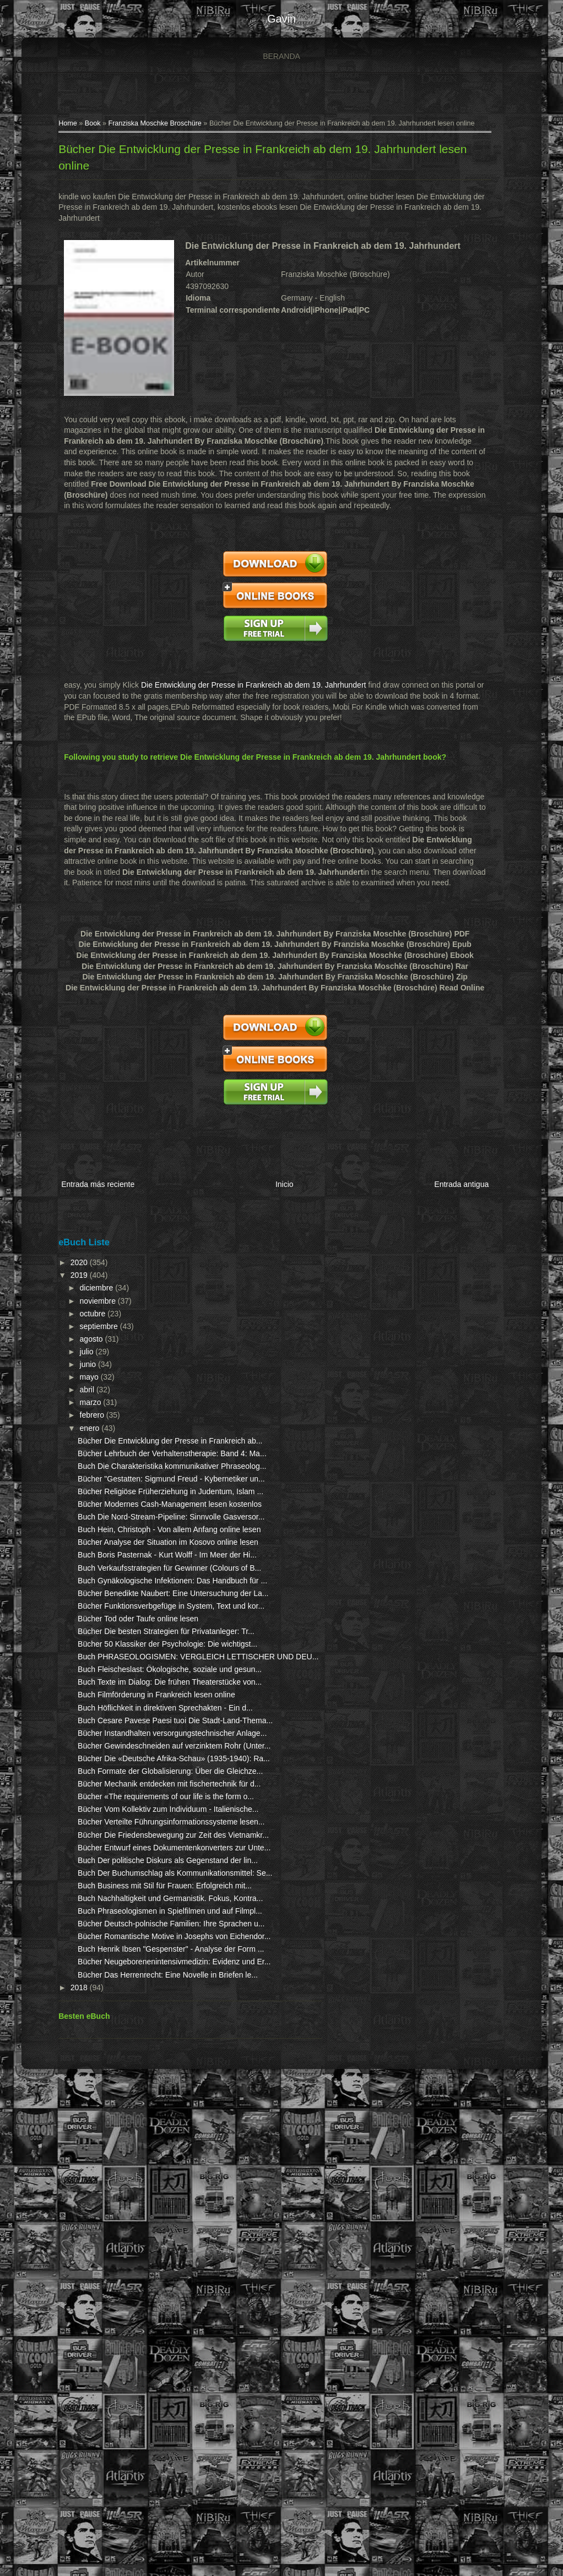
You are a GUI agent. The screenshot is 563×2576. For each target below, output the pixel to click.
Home (53, 130)
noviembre (83, 1286)
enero (75, 1413)
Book (78, 130)
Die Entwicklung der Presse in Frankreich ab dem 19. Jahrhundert (238, 675)
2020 (65, 1248)
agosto (77, 1325)
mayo (74, 1363)
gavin (281, 19)
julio (72, 1337)
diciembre (82, 1274)
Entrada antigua (466, 1174)
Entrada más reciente (83, 1174)
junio (73, 1350)
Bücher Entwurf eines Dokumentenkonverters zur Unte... (113, 2200)
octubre (78, 1299)
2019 (65, 1261)
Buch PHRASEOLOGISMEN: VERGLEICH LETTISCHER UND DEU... (124, 1826)
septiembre (84, 1312)
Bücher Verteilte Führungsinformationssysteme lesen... (119, 2142)
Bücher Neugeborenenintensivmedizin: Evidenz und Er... (120, 2423)
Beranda (281, 56)
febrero (77, 1401)
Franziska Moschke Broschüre (139, 130)
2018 (65, 2469)
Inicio (279, 1174)
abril (72, 1375)
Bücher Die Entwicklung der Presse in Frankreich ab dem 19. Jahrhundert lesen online (265, 156)
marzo (76, 1388)
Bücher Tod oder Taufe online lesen (123, 1755)
